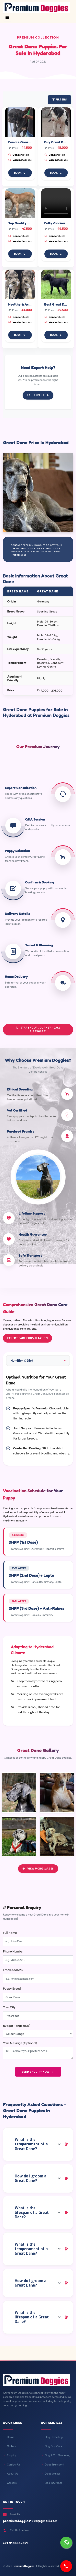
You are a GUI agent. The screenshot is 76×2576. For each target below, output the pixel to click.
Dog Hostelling (52, 2437)
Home (8, 2437)
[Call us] (66, 2566)
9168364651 (19, 555)
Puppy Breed (12, 1988)
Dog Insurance (51, 2483)
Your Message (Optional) (20, 2043)
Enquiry (9, 2455)
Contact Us (11, 2464)
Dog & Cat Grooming (55, 2455)
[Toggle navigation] (7, 17)
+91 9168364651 (15, 2543)
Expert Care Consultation (27, 1338)
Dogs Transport (52, 2464)
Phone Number (13, 1951)
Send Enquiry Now (38, 2071)
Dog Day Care (51, 2446)
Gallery (9, 2446)
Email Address (13, 1970)
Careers (9, 2483)
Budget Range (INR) (16, 2026)
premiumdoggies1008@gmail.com (30, 2521)
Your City (9, 2007)
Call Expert (38, 395)
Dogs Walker (50, 2473)
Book (20, 172)
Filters (59, 99)
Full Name (10, 1933)
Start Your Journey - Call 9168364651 (38, 1029)
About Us (10, 2473)
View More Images (38, 1868)
